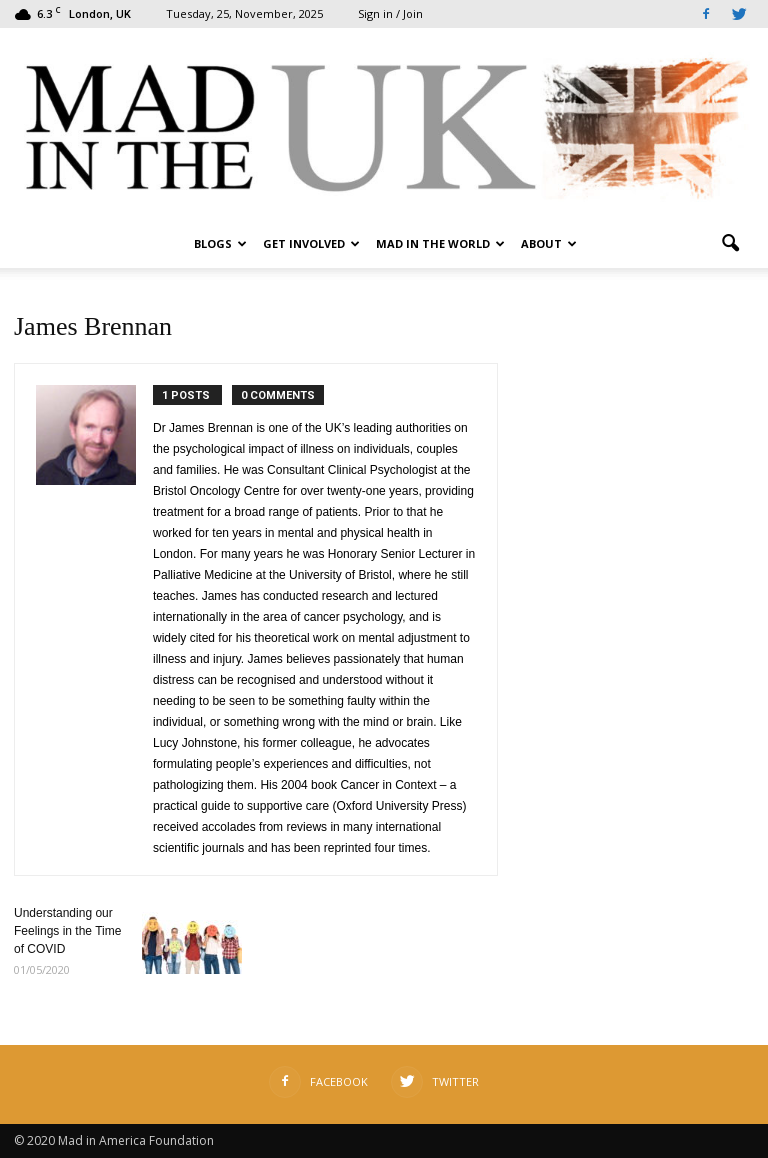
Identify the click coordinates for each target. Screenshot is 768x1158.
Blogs (220, 243)
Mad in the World (440, 243)
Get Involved (311, 243)
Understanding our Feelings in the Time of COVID (67, 931)
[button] (730, 244)
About (549, 243)
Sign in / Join (390, 13)
